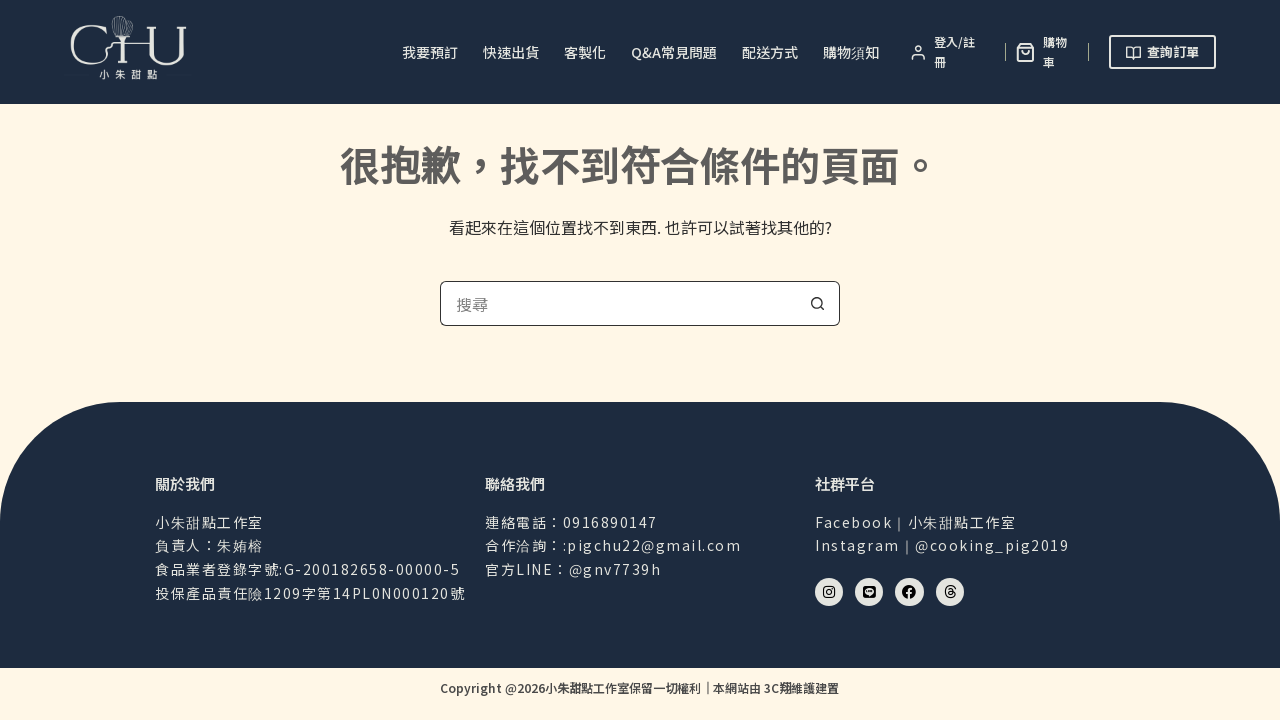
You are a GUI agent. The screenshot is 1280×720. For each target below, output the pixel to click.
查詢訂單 (1163, 51)
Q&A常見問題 (674, 52)
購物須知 (851, 52)
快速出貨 (511, 52)
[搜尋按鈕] (817, 303)
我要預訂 (430, 52)
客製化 (585, 52)
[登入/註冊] (948, 52)
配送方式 (770, 52)
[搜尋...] (617, 303)
